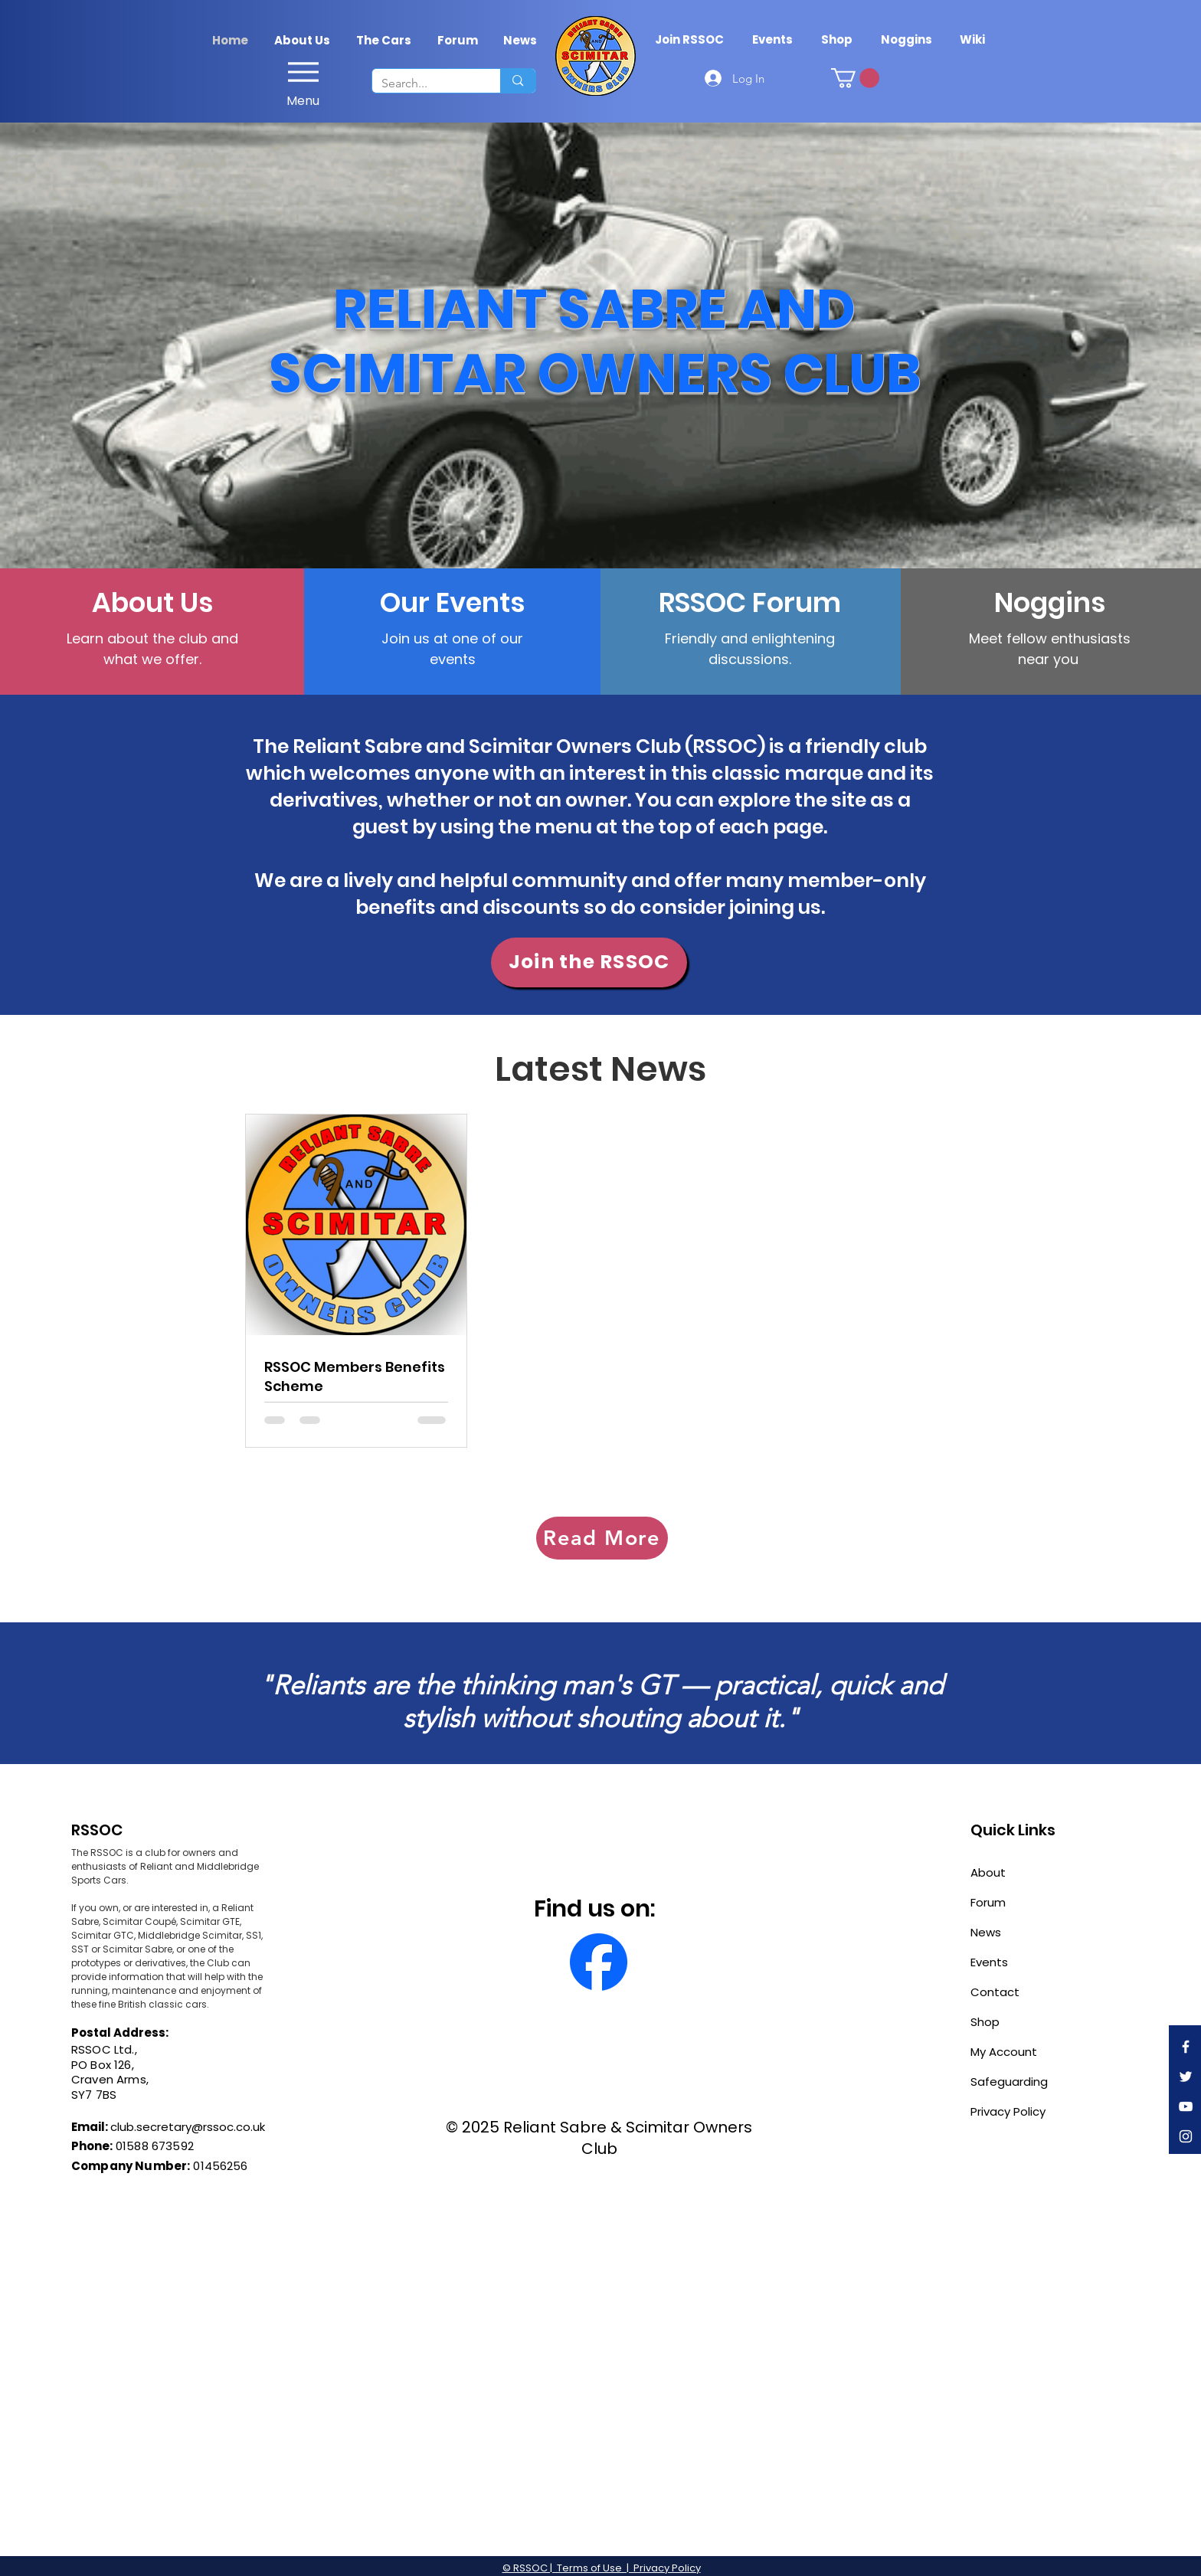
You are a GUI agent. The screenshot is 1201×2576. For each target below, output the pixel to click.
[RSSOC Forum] (750, 602)
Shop (985, 2022)
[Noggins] (1050, 602)
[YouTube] (1185, 2106)
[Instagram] (1185, 2136)
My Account (1003, 2052)
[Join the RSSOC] (589, 962)
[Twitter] (1185, 2076)
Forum (988, 1902)
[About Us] (152, 602)
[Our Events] (452, 602)
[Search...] (425, 83)
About (988, 1872)
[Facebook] (1185, 2046)
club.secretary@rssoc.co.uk (187, 2127)
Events (989, 1962)
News (985, 1932)
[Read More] (602, 1538)
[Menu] (303, 80)
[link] (855, 78)
